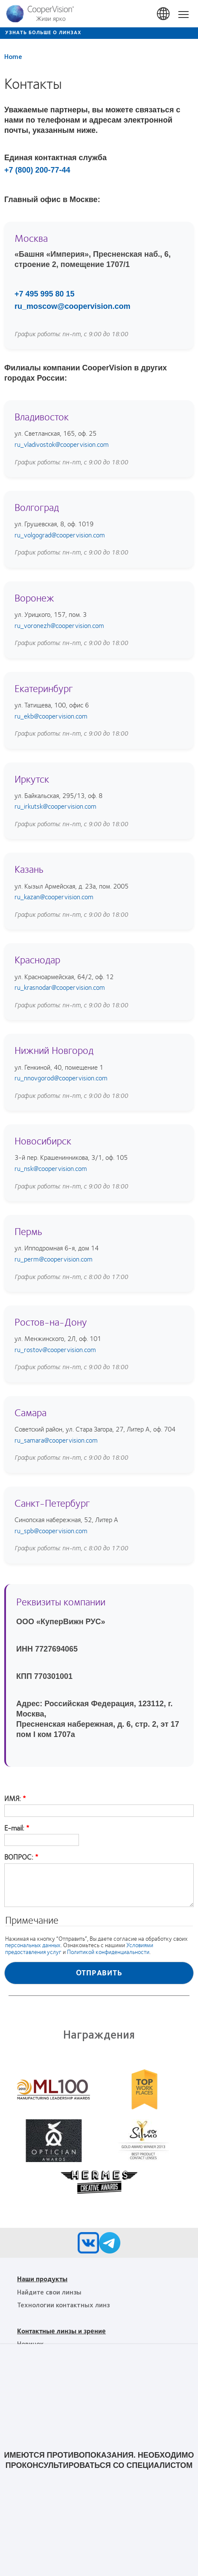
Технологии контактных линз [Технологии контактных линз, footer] (63, 2304)
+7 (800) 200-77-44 (37, 170)
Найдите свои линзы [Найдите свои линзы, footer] (49, 2291)
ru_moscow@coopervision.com (73, 306)
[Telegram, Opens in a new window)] (109, 2245)
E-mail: (14, 1828)
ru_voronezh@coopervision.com (59, 625)
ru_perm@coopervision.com (54, 1258)
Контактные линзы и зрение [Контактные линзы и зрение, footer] (61, 2330)
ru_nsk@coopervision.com (51, 1168)
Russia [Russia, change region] (164, 14)
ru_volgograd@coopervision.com (60, 534)
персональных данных (33, 1944)
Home (13, 56)
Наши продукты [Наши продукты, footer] (42, 2278)
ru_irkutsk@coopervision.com (55, 806)
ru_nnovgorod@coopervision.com (61, 1077)
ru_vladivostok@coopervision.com (62, 444)
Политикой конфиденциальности (108, 1951)
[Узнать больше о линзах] (99, 33)
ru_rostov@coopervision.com (55, 1349)
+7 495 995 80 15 (45, 294)
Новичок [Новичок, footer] (30, 2343)
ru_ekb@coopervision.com (51, 715)
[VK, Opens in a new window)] (88, 2245)
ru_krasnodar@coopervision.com (60, 987)
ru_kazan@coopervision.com (54, 896)
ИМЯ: (13, 1798)
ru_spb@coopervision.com (51, 1530)
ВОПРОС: (18, 1857)
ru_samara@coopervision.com (56, 1440)
